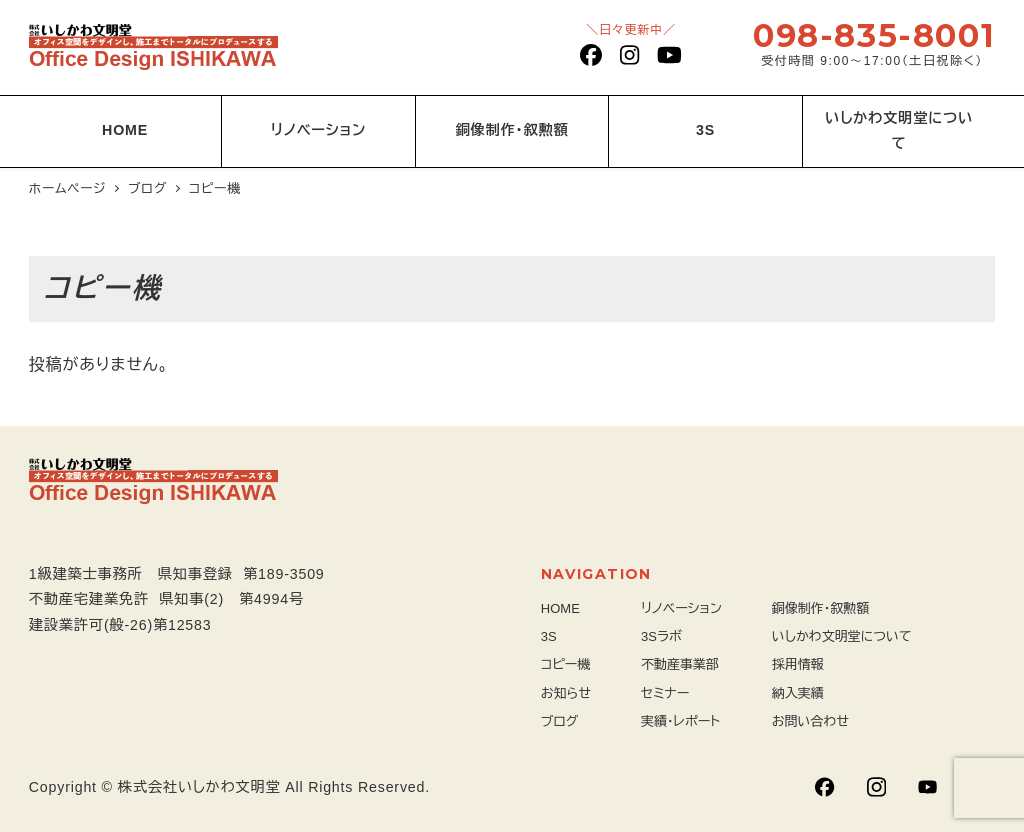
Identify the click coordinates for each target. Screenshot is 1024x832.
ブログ (560, 721)
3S (549, 636)
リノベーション (681, 608)
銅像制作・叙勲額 (821, 608)
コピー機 (566, 664)
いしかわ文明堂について (842, 636)
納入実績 (798, 693)
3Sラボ (661, 636)
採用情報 (798, 664)
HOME (560, 608)
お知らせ (566, 693)
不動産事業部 (680, 664)
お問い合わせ (810, 721)
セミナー (665, 693)
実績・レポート (680, 721)
